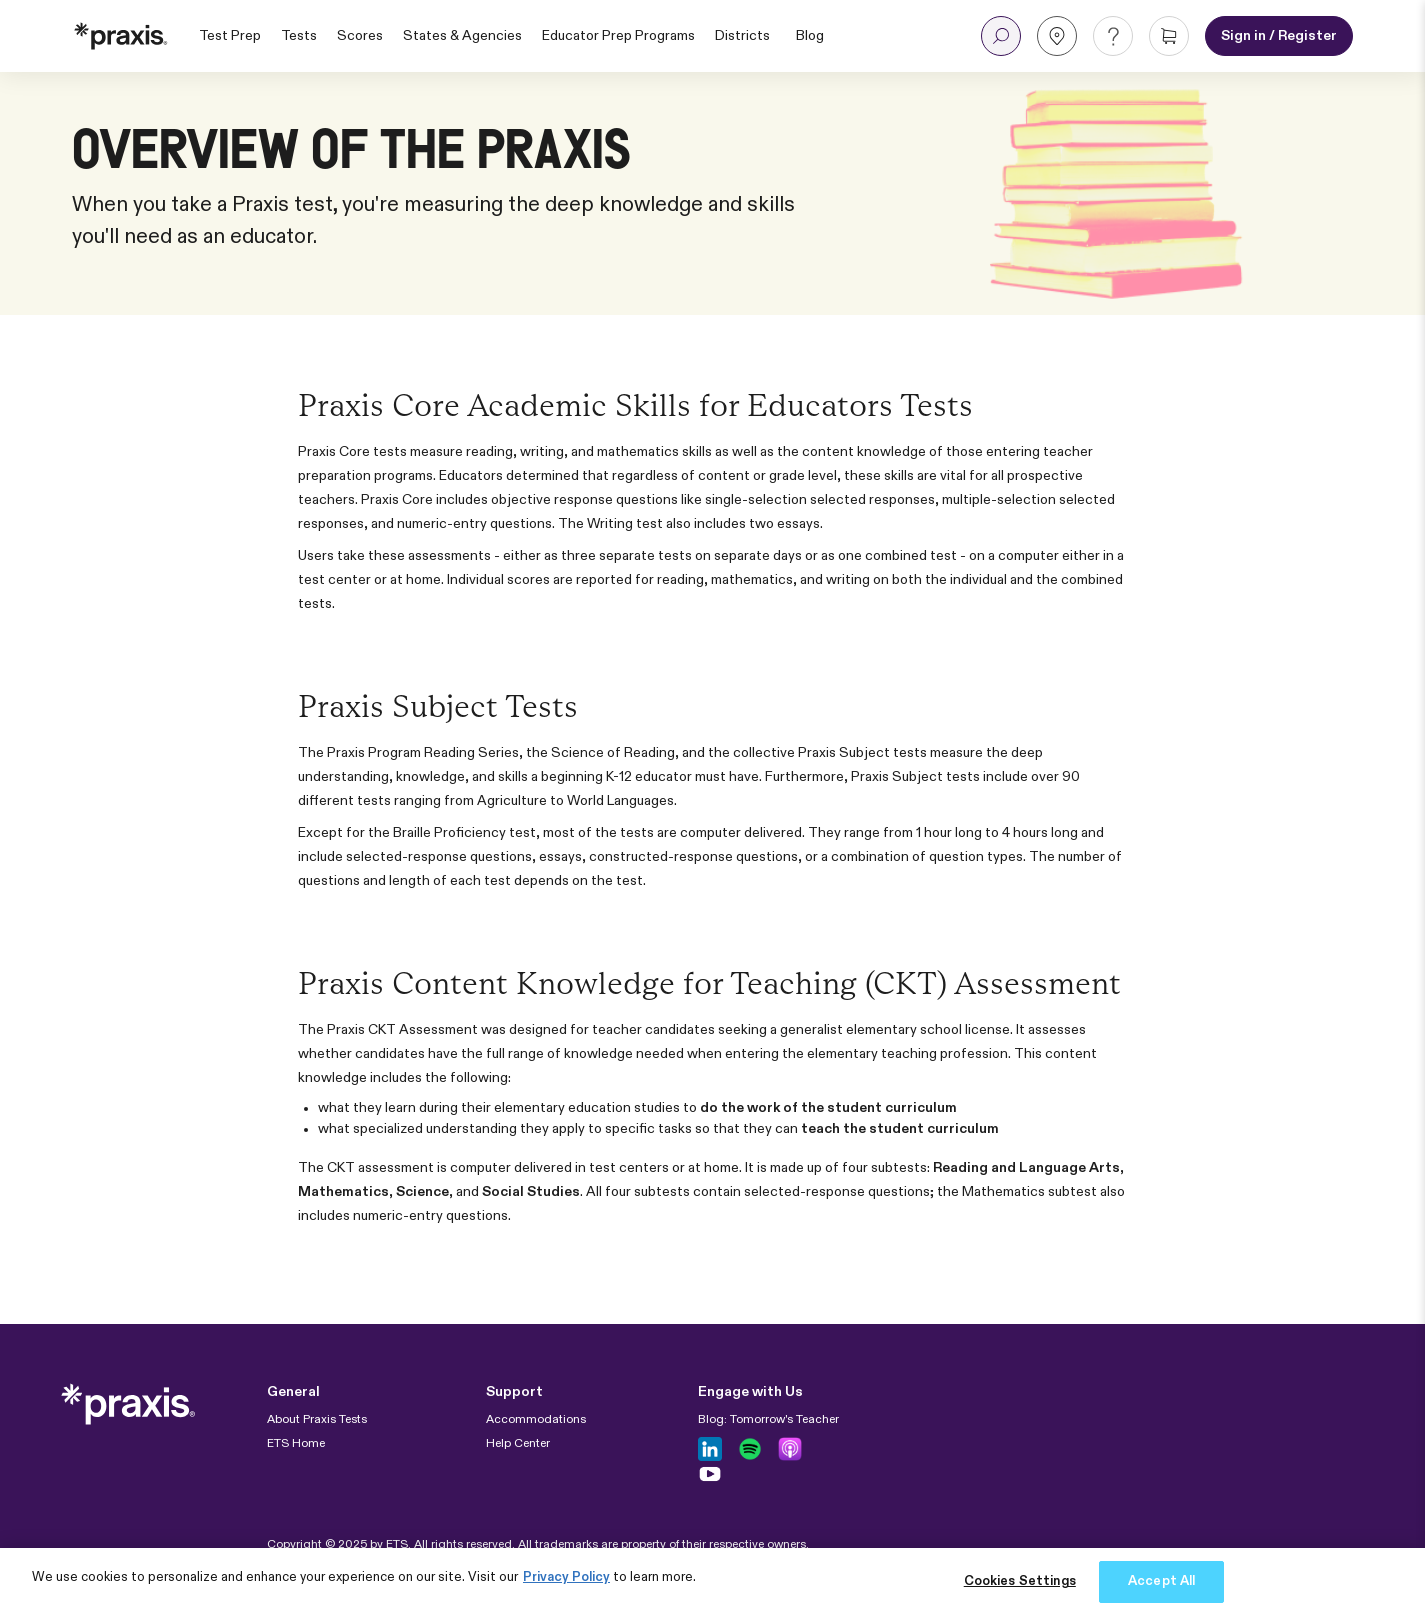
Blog (810, 36)
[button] (1001, 36)
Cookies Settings (1020, 1581)
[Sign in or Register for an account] (1279, 36)
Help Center (518, 1444)
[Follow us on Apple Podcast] (790, 1449)
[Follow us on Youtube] (710, 1474)
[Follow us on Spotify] (750, 1449)
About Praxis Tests (317, 1420)
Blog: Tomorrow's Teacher (768, 1420)
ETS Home (296, 1444)
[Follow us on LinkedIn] (710, 1449)
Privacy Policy (566, 1577)
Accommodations (536, 1420)
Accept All (1161, 1581)
